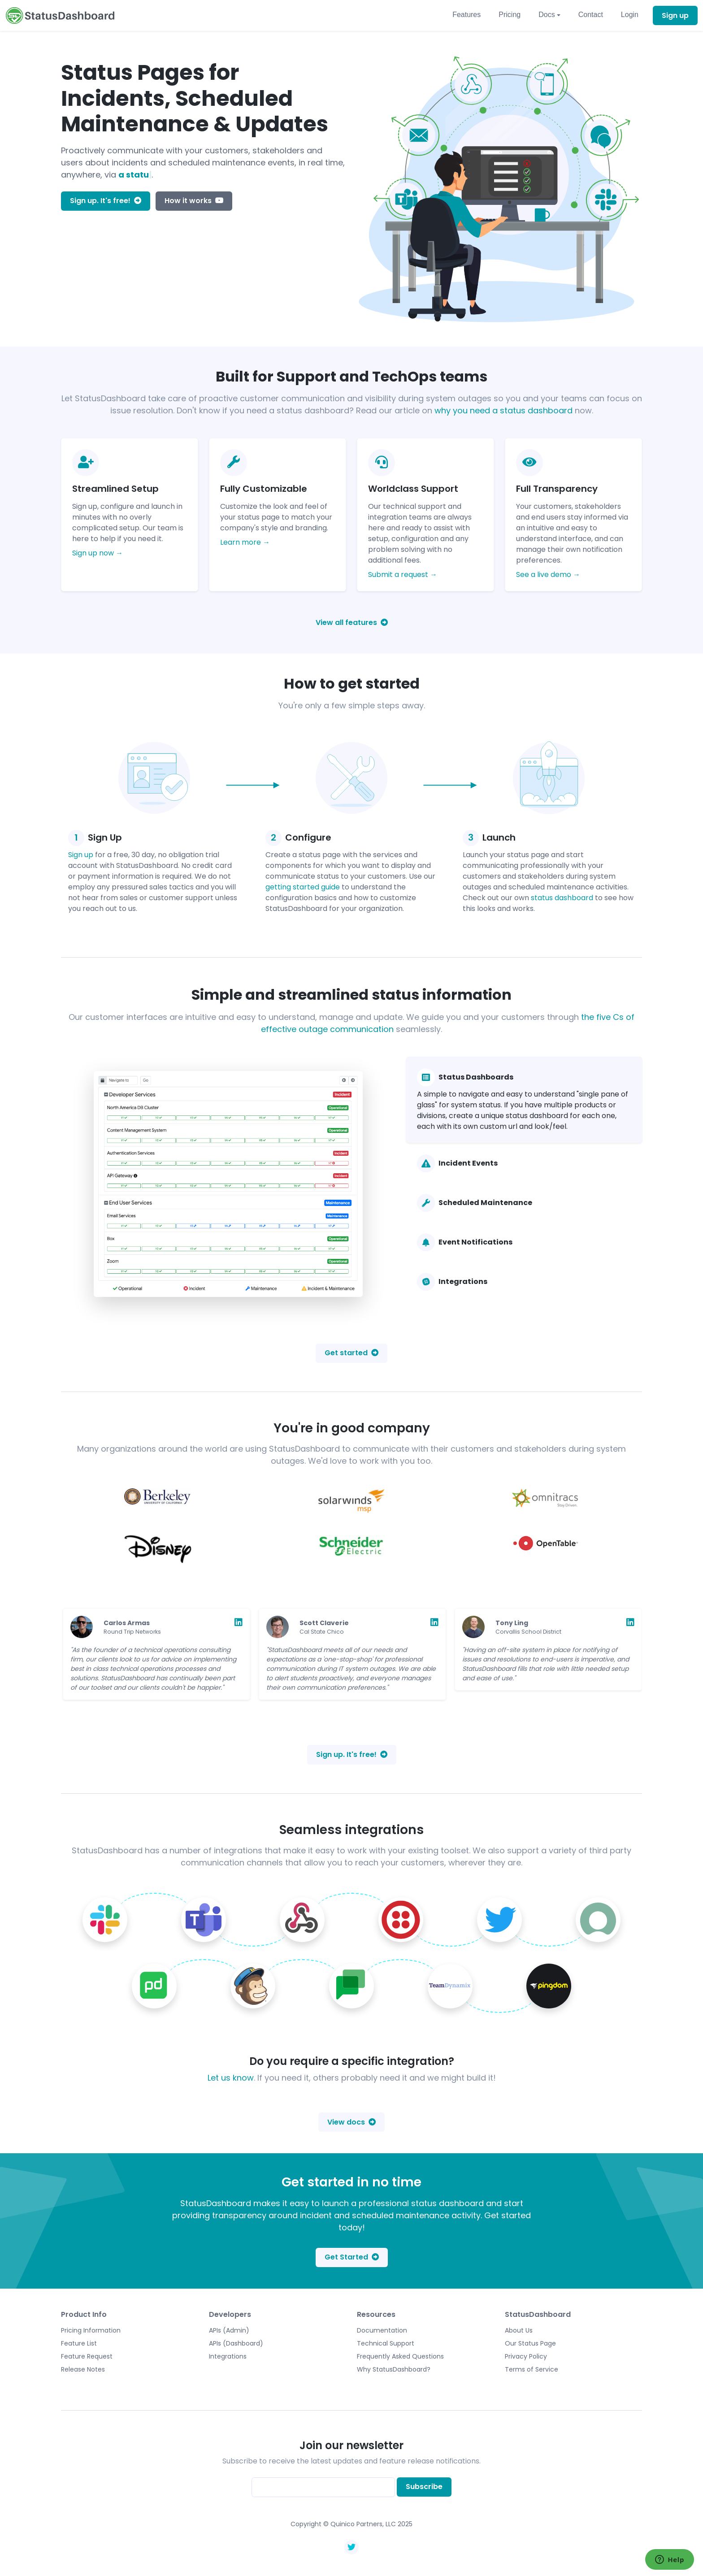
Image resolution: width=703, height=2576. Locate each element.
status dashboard (562, 898)
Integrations (228, 2356)
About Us (519, 2330)
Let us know (231, 2077)
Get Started (352, 2257)
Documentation (382, 2330)
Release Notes (83, 2369)
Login (629, 14)
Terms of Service (531, 2369)
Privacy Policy (526, 2356)
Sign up (675, 15)
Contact (590, 14)
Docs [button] (546, 14)
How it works (194, 200)
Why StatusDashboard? (393, 2369)
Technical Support (385, 2343)
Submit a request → (402, 574)
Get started (351, 1353)
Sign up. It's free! (105, 200)
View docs (351, 2122)
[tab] (524, 1100)
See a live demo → (548, 574)
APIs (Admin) (229, 2330)
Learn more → (245, 542)
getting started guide (302, 887)
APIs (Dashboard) (236, 2343)
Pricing (510, 14)
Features (466, 14)
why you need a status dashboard (503, 410)
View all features (352, 622)
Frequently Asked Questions (400, 2356)
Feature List (79, 2343)
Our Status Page (530, 2343)
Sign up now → (97, 553)
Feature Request (87, 2356)
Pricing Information (91, 2330)
